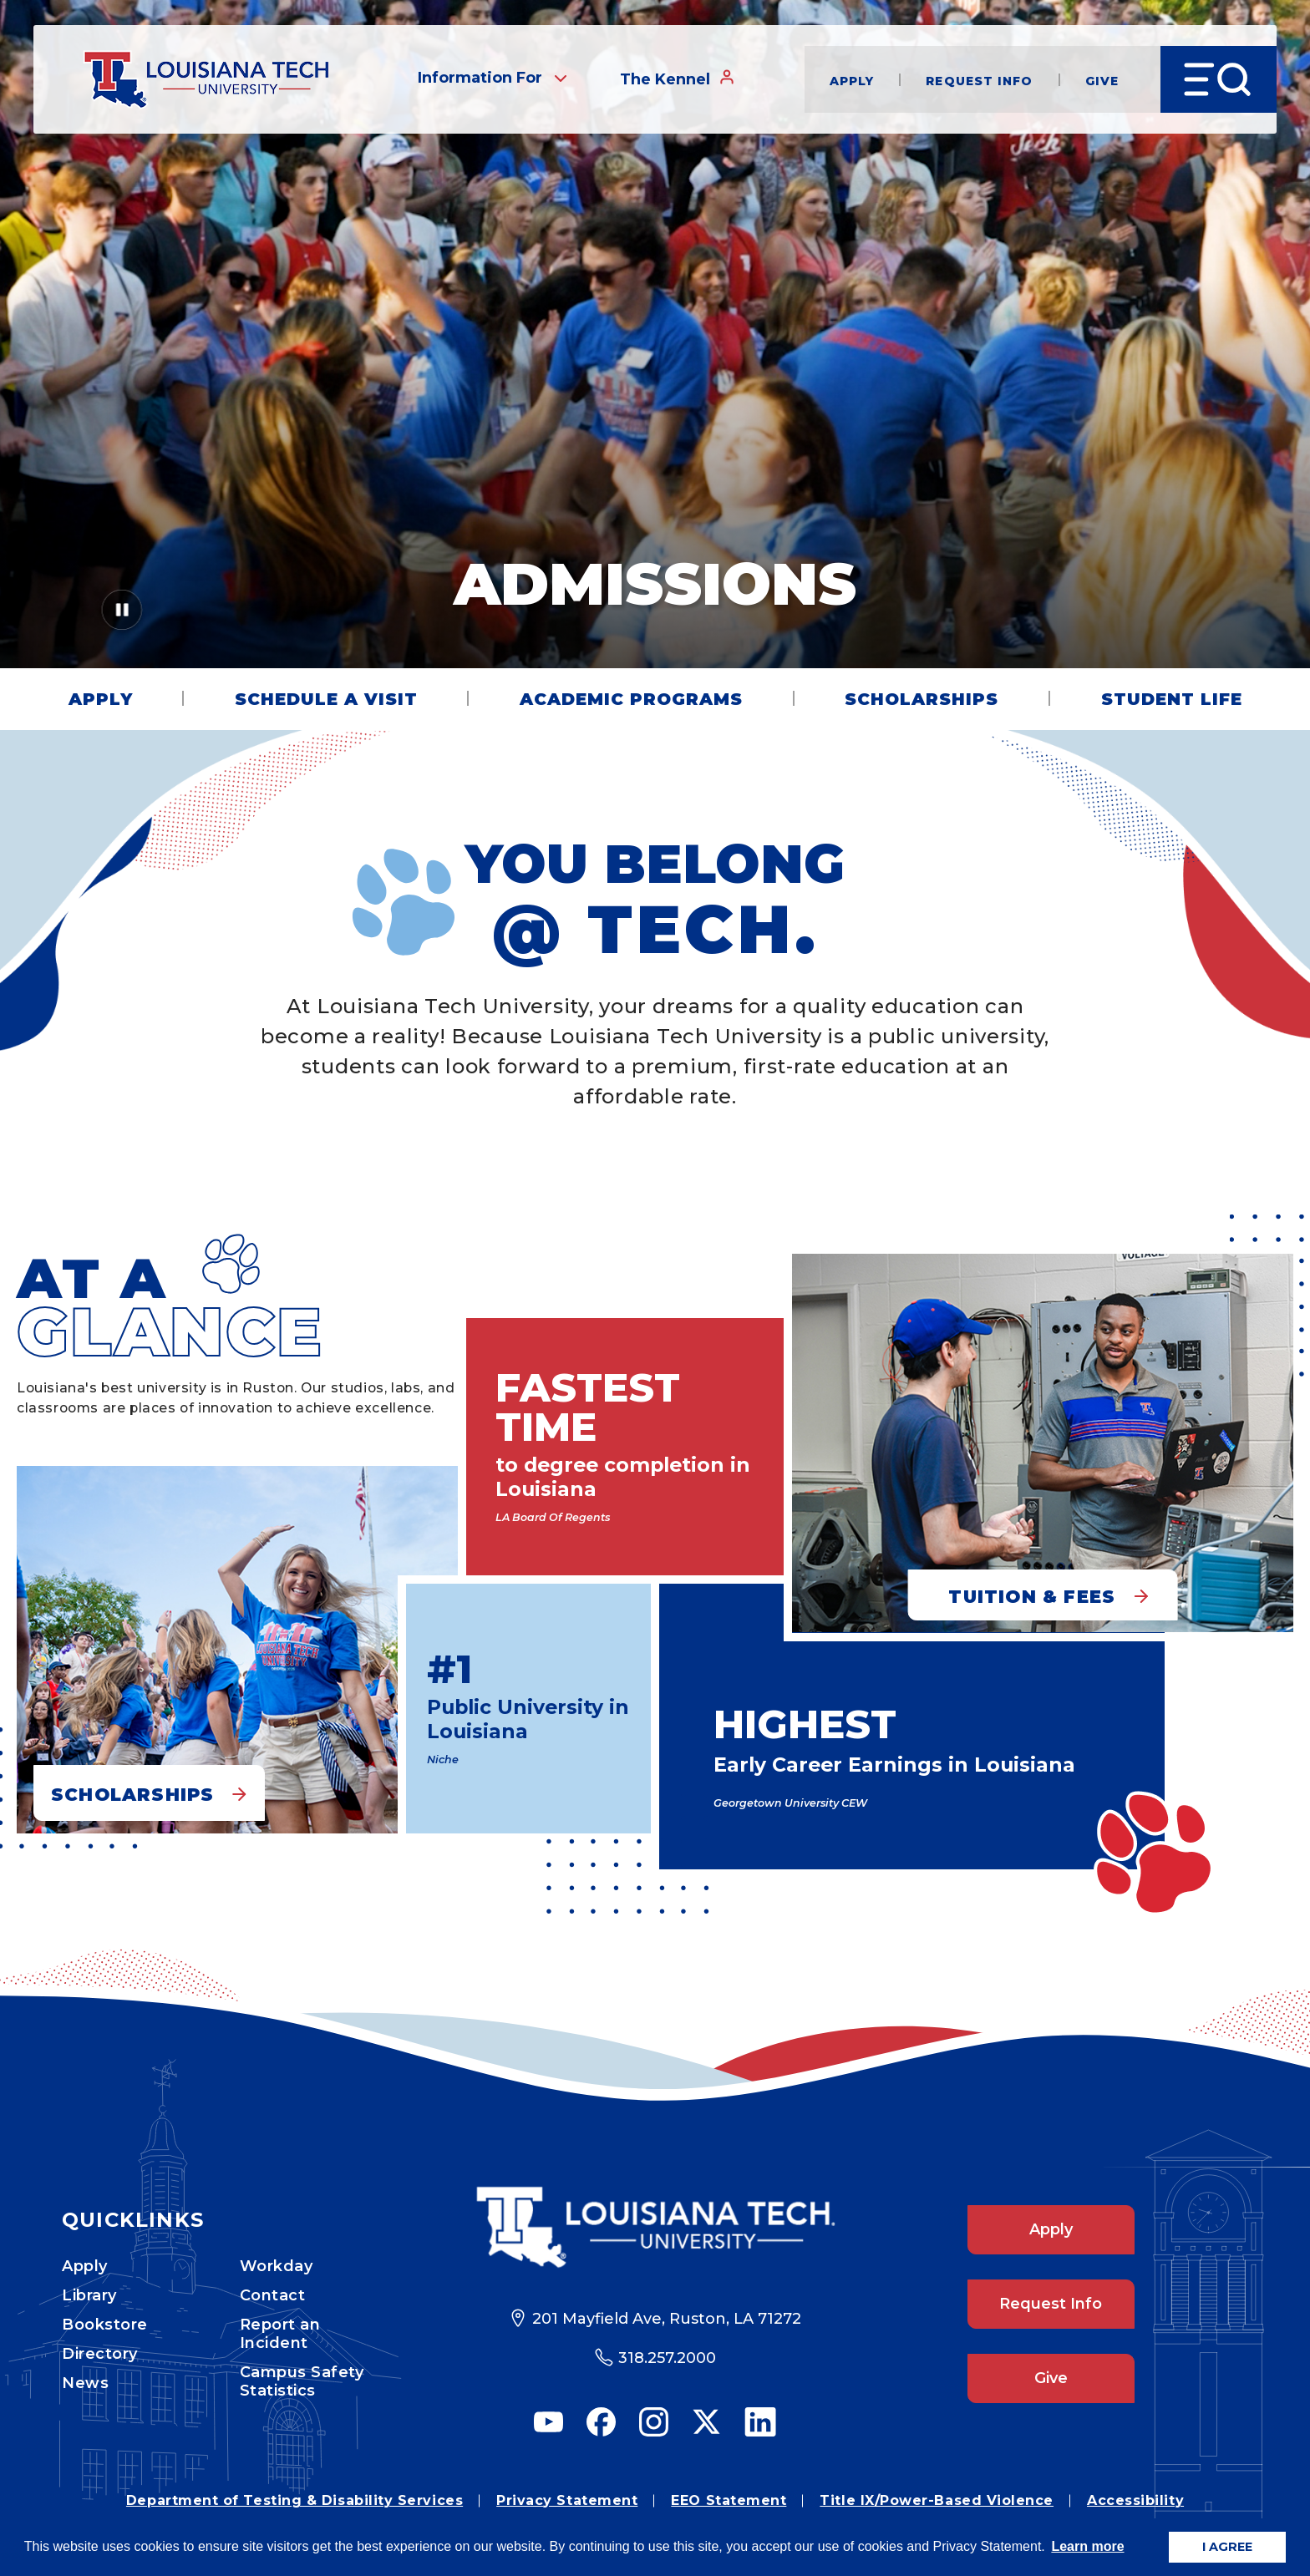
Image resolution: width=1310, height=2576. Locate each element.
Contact (273, 2295)
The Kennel (677, 78)
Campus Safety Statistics (302, 2381)
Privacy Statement (566, 2500)
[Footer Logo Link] (655, 2227)
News (85, 2383)
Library (89, 2295)
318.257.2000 (667, 2358)
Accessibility (1135, 2500)
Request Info (979, 80)
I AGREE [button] (1227, 2546)
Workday (276, 2266)
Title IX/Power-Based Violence (937, 2500)
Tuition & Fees (1031, 1596)
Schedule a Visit (326, 699)
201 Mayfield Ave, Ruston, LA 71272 (666, 2319)
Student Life (1171, 699)
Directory (100, 2354)
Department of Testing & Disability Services (294, 2500)
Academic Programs (631, 699)
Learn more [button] (1087, 2546)
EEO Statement (728, 2500)
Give (1102, 80)
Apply (852, 80)
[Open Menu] (1218, 79)
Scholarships (921, 699)
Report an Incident (280, 2333)
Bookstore (105, 2324)
